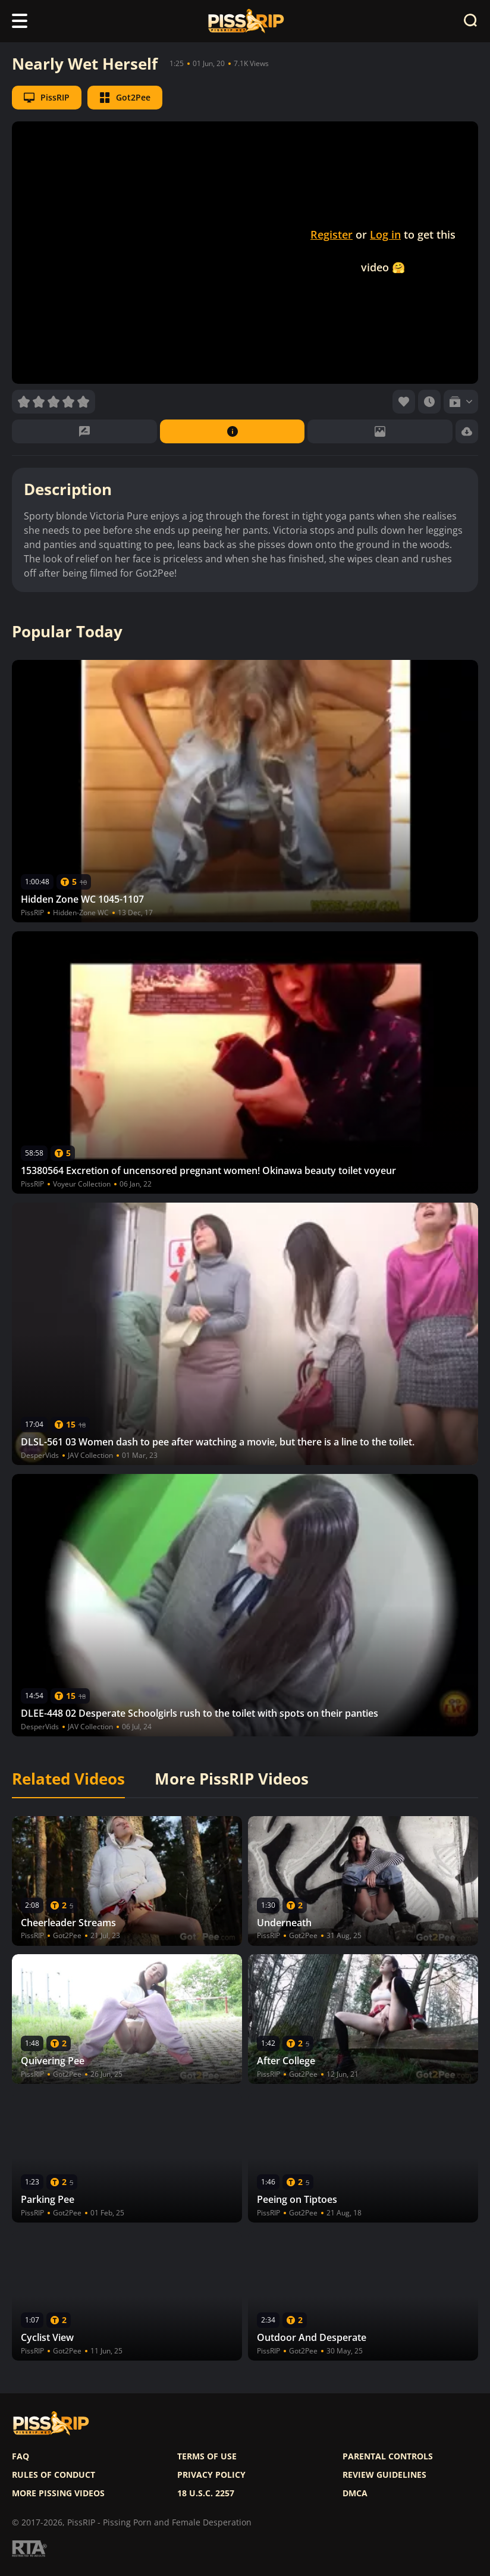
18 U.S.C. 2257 (205, 2493)
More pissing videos (58, 2493)
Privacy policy (211, 2474)
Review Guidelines (384, 2474)
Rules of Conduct (53, 2474)
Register (331, 234)
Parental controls (388, 2456)
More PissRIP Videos (232, 1779)
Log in (385, 234)
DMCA (355, 2493)
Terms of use (207, 2456)
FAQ (20, 2456)
